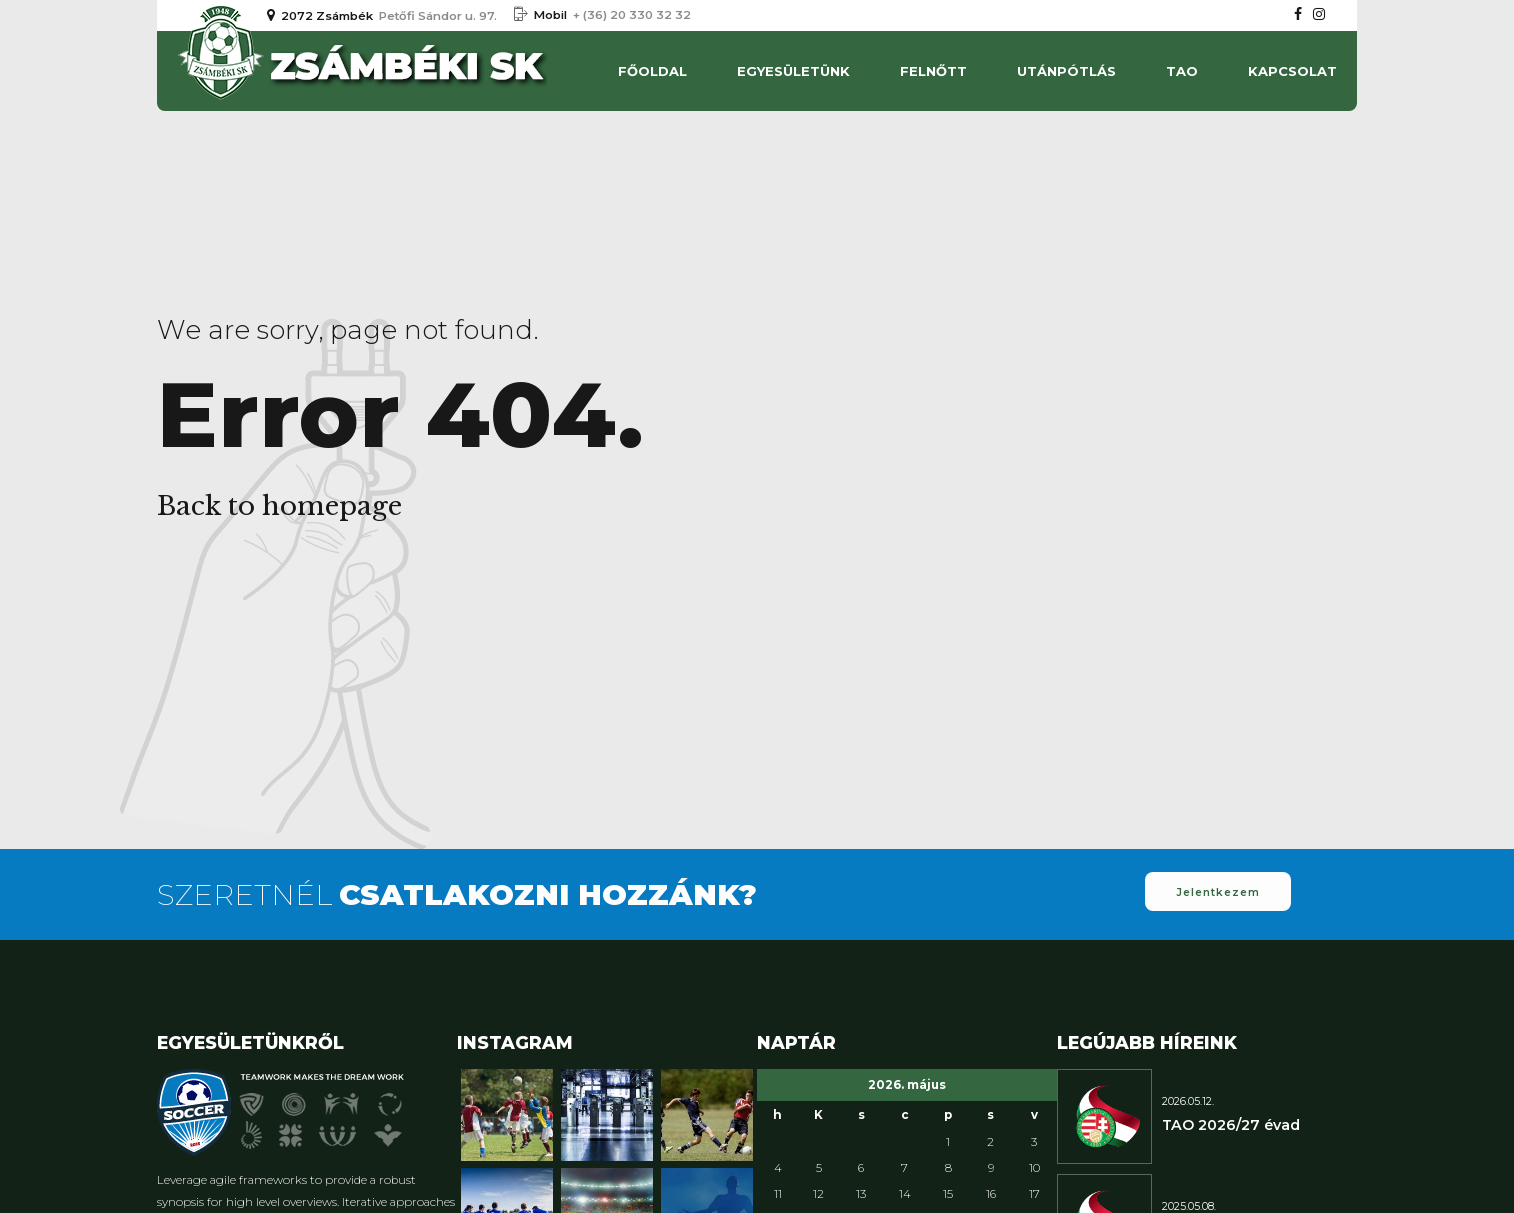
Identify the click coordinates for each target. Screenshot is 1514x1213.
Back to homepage (279, 506)
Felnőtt (933, 71)
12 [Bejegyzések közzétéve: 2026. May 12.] (818, 1194)
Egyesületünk (793, 71)
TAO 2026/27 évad (1231, 1125)
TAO (1182, 71)
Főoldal (652, 71)
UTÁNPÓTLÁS (1066, 71)
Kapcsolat (1292, 71)
